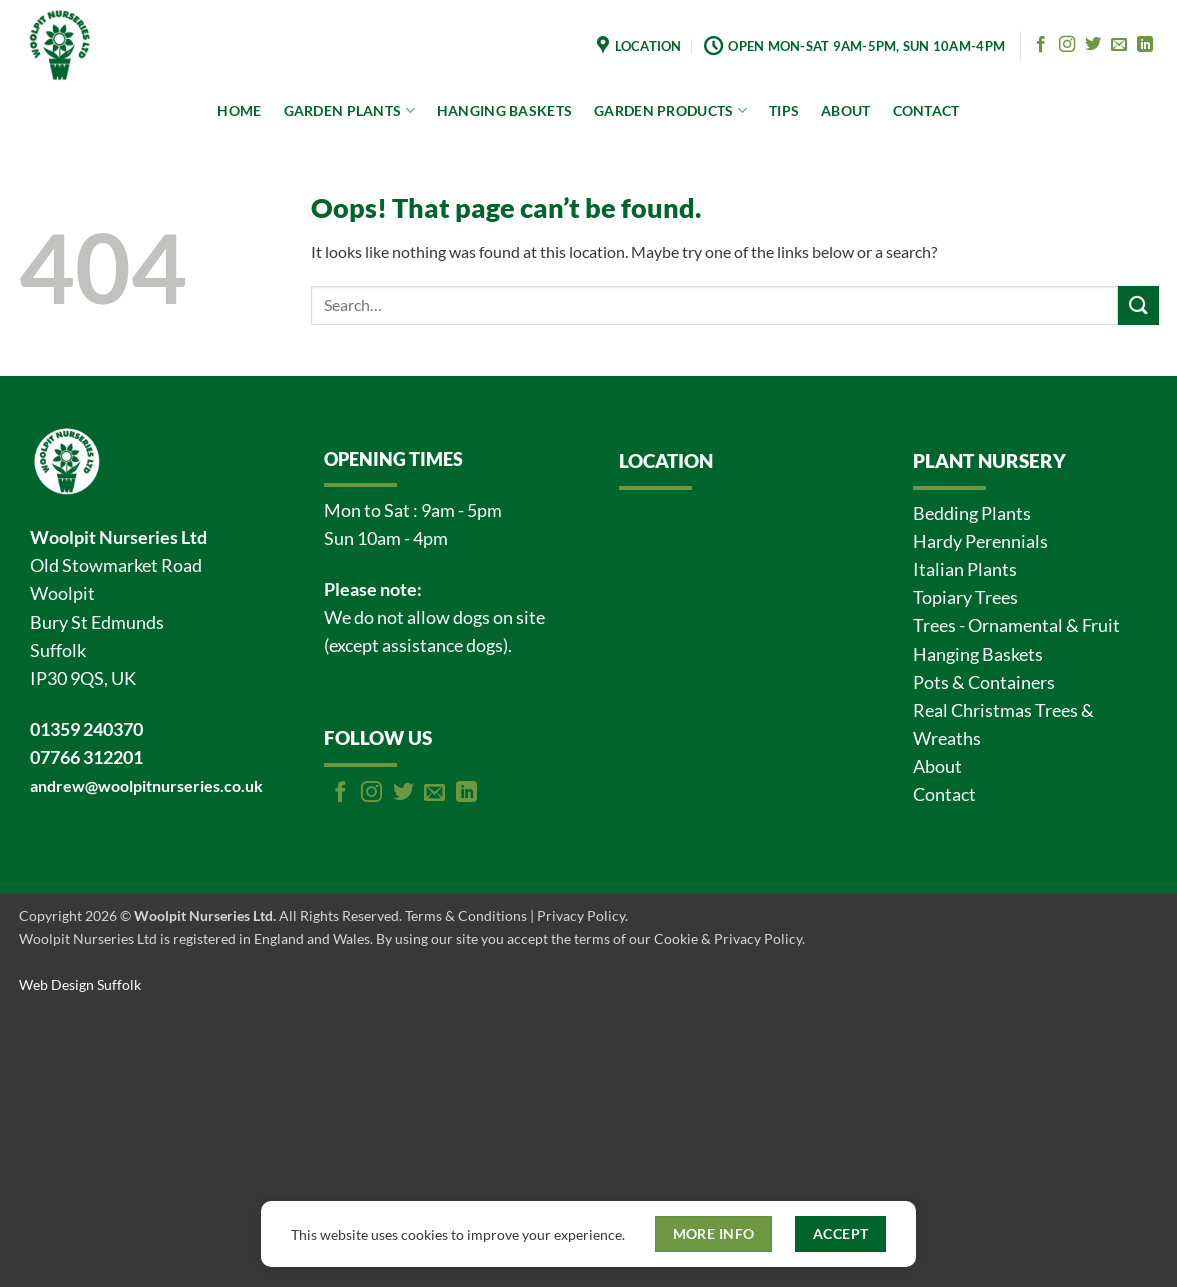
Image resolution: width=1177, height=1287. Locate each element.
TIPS (784, 110)
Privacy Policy (581, 915)
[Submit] (1138, 305)
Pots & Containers (984, 682)
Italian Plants (965, 569)
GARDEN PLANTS (349, 110)
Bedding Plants (972, 513)
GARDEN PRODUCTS (670, 110)
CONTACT (926, 110)
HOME (239, 110)
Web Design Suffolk (80, 984)
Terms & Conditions (466, 915)
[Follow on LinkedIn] (1145, 45)
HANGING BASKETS (504, 110)
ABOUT (845, 110)
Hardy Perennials (980, 541)
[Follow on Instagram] (1067, 45)
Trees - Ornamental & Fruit (1016, 625)
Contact (944, 794)
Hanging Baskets (978, 654)
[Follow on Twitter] (1093, 45)
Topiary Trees (965, 597)
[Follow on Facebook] (1041, 45)
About (937, 766)
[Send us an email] (1119, 45)
